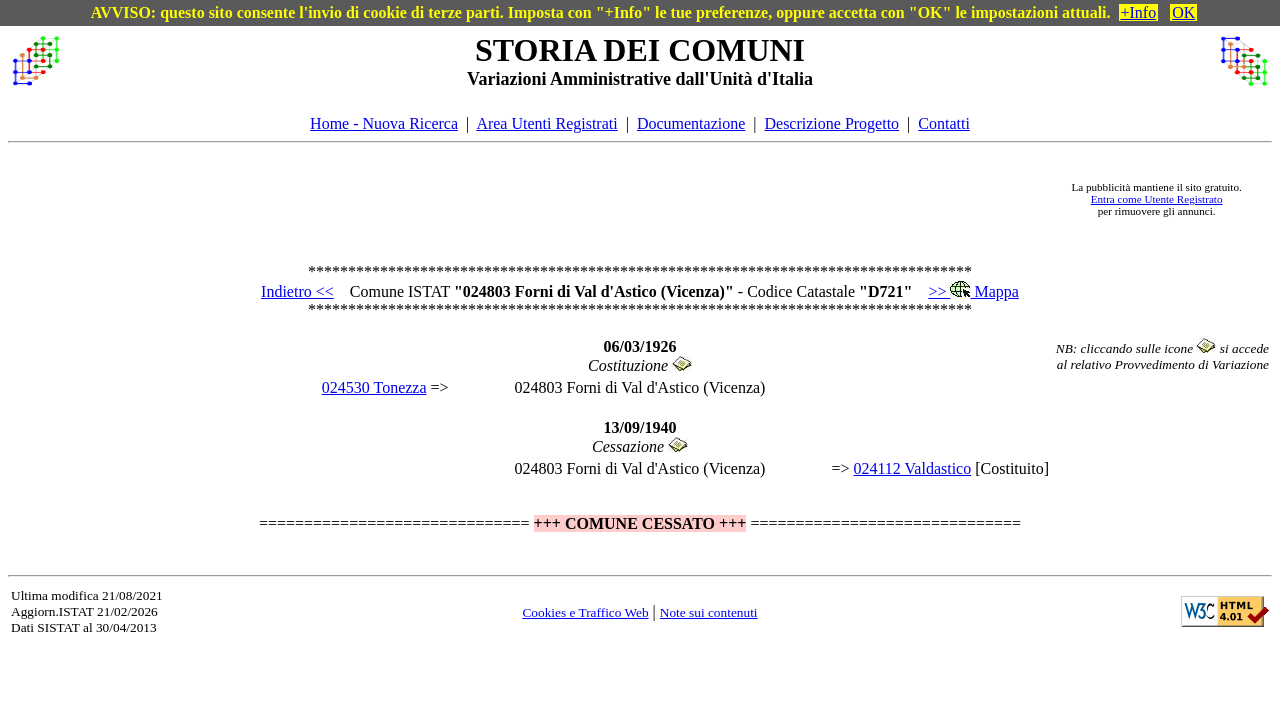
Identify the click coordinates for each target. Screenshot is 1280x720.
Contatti (944, 123)
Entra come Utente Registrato (1157, 199)
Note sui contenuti (709, 612)
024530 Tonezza (374, 387)
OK (1183, 12)
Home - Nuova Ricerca (384, 123)
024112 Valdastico (912, 468)
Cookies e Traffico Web (585, 612)
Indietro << (297, 291)
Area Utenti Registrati (546, 123)
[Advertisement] (561, 199)
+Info (1139, 12)
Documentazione (691, 123)
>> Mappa (973, 291)
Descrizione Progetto (831, 123)
